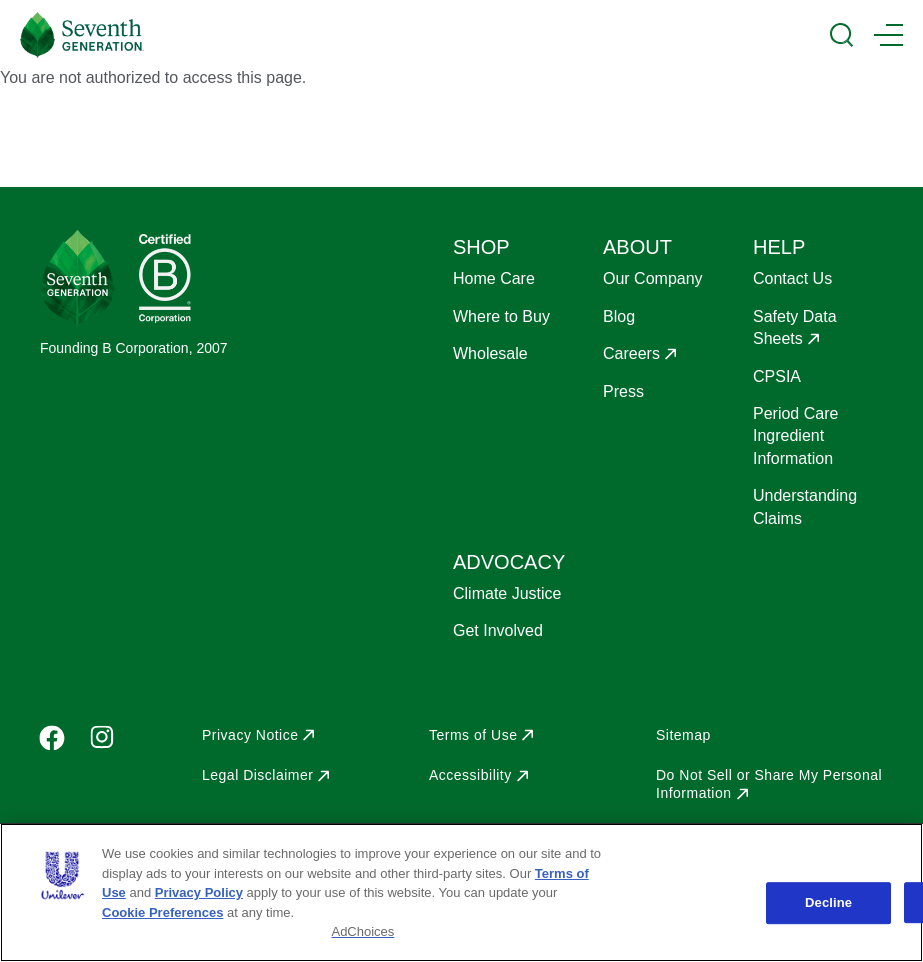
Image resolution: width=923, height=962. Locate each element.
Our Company (653, 278)
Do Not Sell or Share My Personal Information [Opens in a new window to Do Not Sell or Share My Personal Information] (769, 784)
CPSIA (777, 376)
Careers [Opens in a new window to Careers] (631, 353)
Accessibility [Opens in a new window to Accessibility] (470, 775)
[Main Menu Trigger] (888, 35)
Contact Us (792, 278)
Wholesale (490, 353)
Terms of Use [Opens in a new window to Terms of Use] (473, 735)
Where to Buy (501, 316)
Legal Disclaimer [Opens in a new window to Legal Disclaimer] (257, 775)
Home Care (494, 278)
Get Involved (498, 630)
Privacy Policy (199, 892)
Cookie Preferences (162, 912)
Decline (828, 902)
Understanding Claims (805, 506)
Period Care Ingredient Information (795, 436)
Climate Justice (507, 593)
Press (623, 391)
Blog (619, 316)
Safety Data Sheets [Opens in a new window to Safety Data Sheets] (795, 327)
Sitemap (683, 735)
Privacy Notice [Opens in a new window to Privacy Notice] (250, 735)
